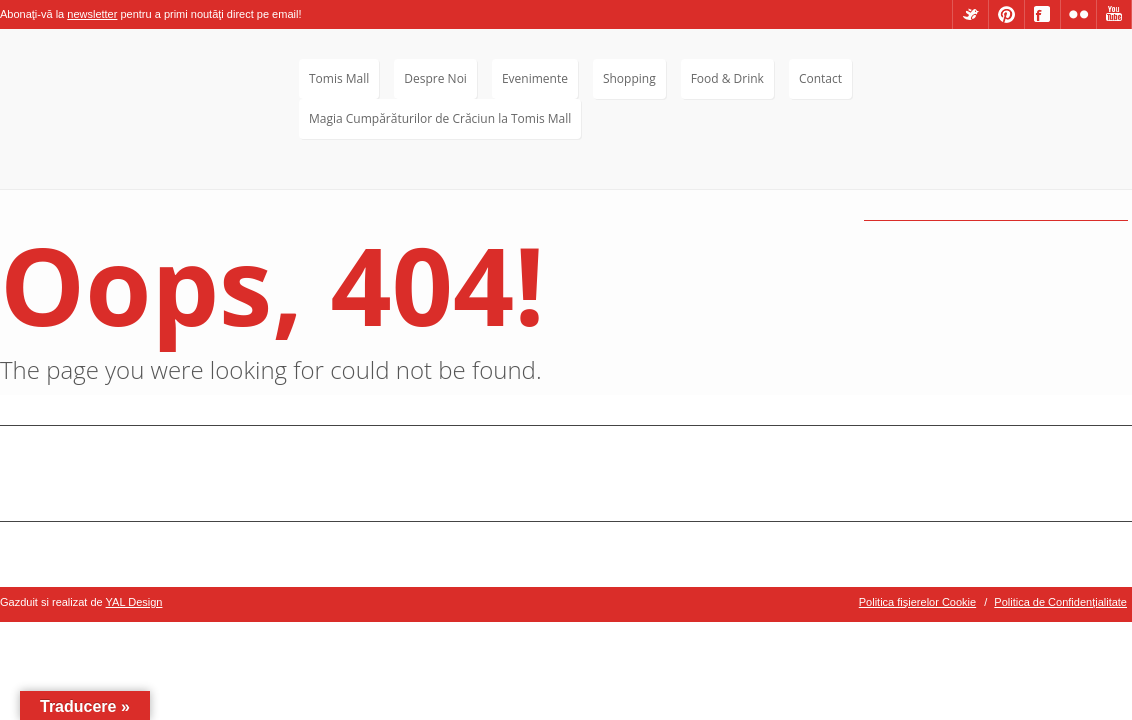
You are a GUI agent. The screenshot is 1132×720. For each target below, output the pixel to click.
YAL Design (134, 602)
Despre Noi (435, 78)
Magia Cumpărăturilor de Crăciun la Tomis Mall (440, 118)
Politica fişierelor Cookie (917, 602)
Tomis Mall (339, 78)
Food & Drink (727, 78)
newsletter (92, 14)
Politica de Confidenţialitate (1060, 602)
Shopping (629, 78)
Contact (820, 78)
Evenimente (535, 78)
